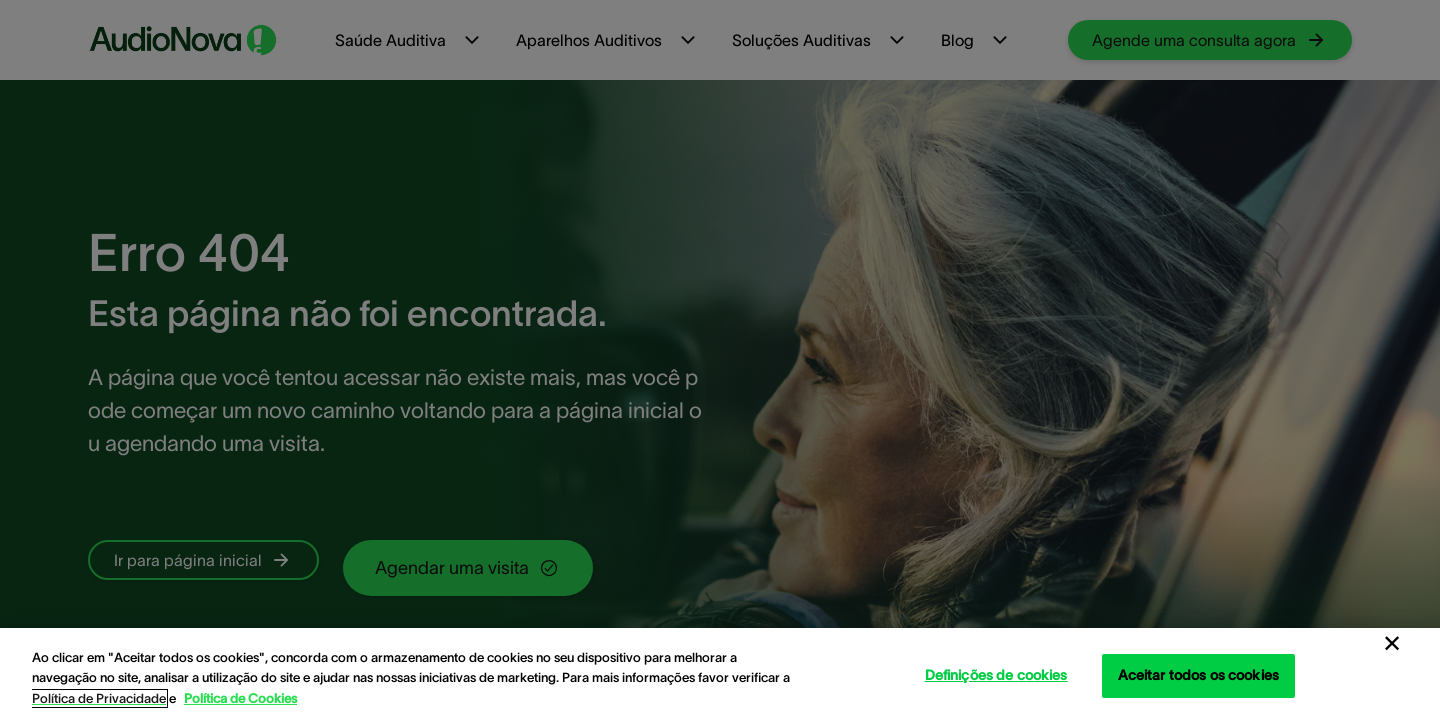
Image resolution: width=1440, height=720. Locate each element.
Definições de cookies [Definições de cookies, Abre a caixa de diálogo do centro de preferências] (996, 675)
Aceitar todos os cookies (1198, 675)
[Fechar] (1392, 644)
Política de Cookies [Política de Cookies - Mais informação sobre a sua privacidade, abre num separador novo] (240, 698)
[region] (720, 674)
